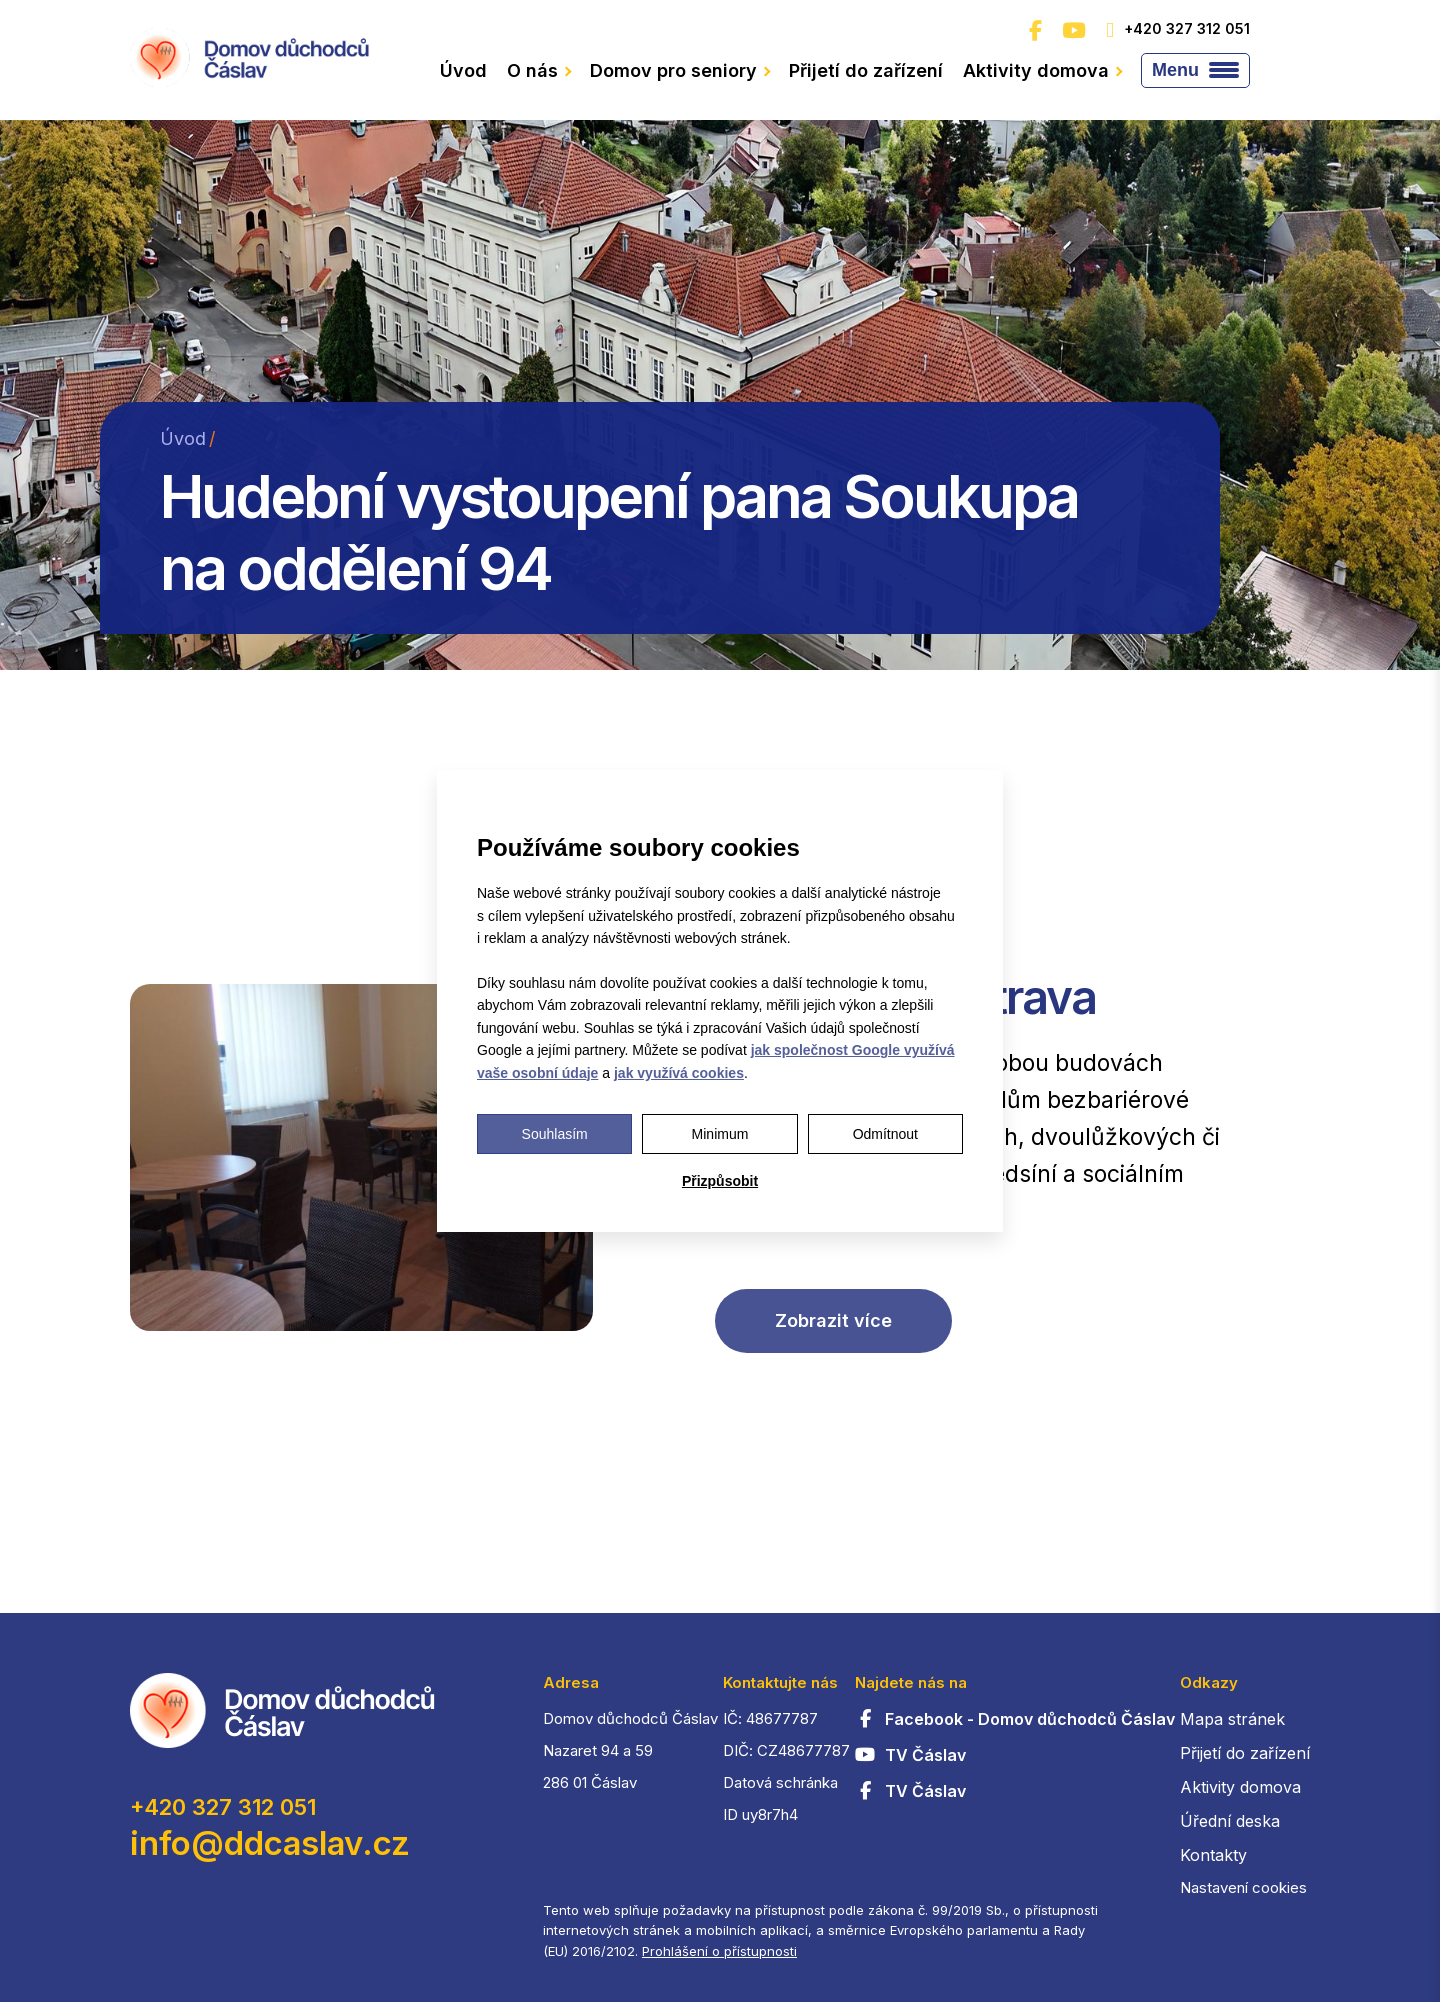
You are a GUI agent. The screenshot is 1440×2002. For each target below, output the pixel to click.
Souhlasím (555, 1134)
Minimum (720, 1134)
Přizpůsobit (720, 1181)
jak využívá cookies (679, 1073)
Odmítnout (885, 1134)
